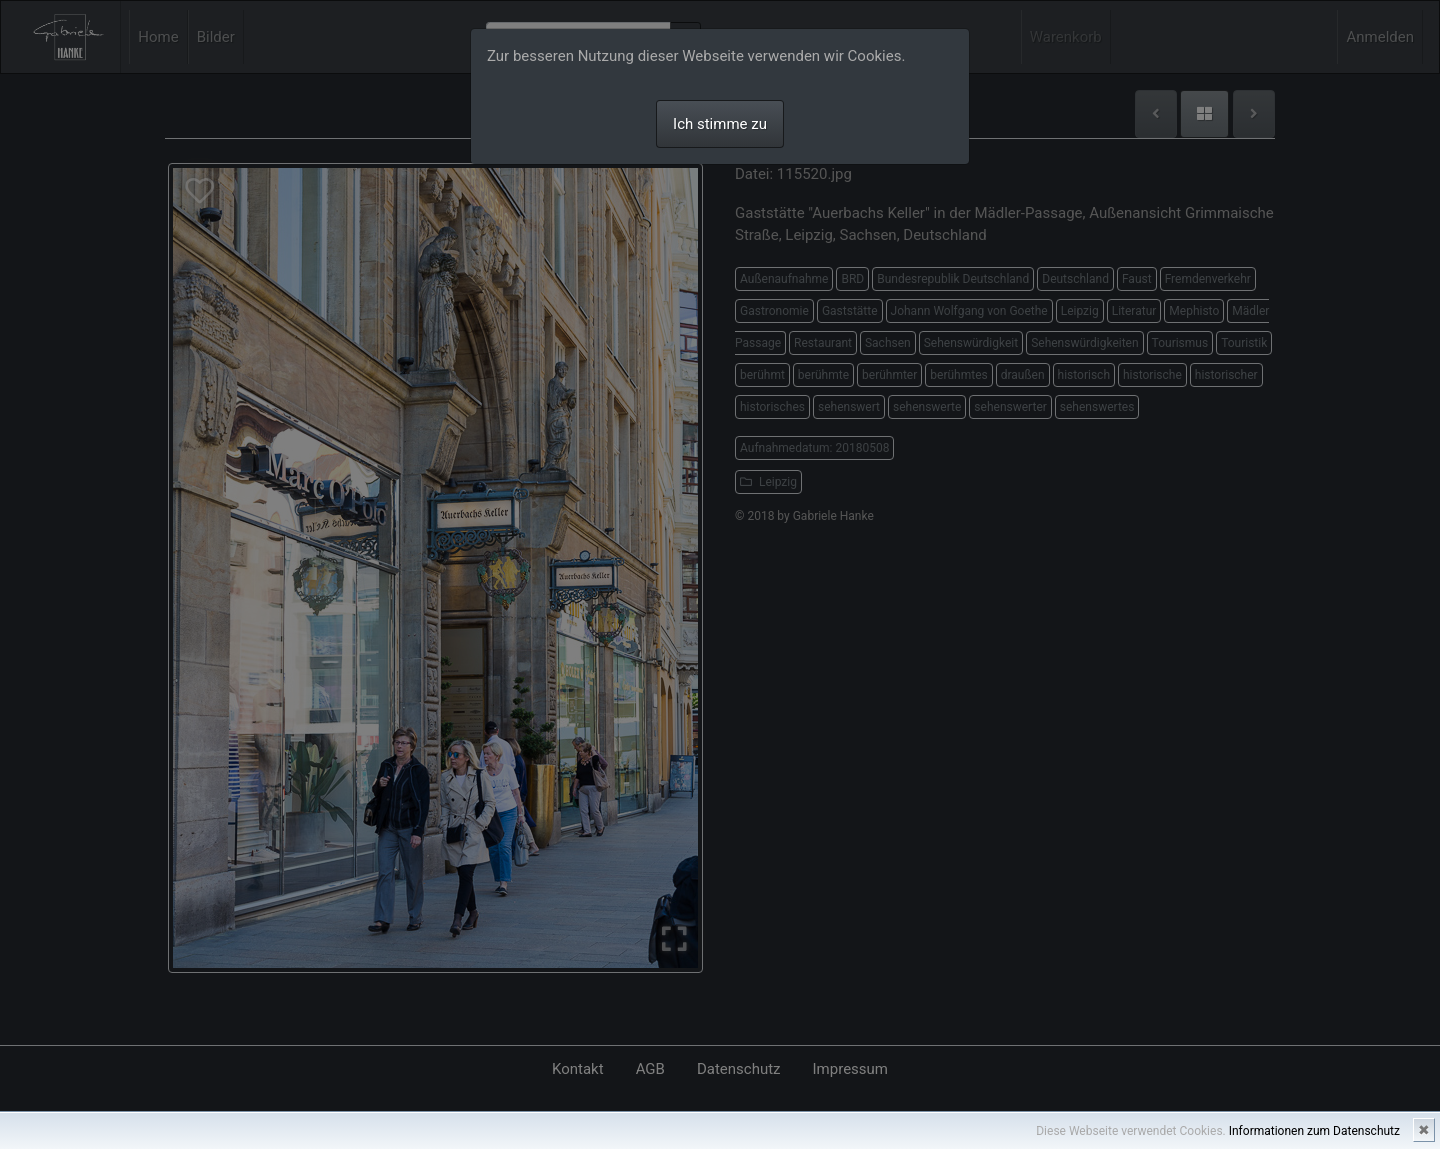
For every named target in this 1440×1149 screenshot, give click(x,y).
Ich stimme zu (720, 124)
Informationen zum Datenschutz (1314, 1131)
